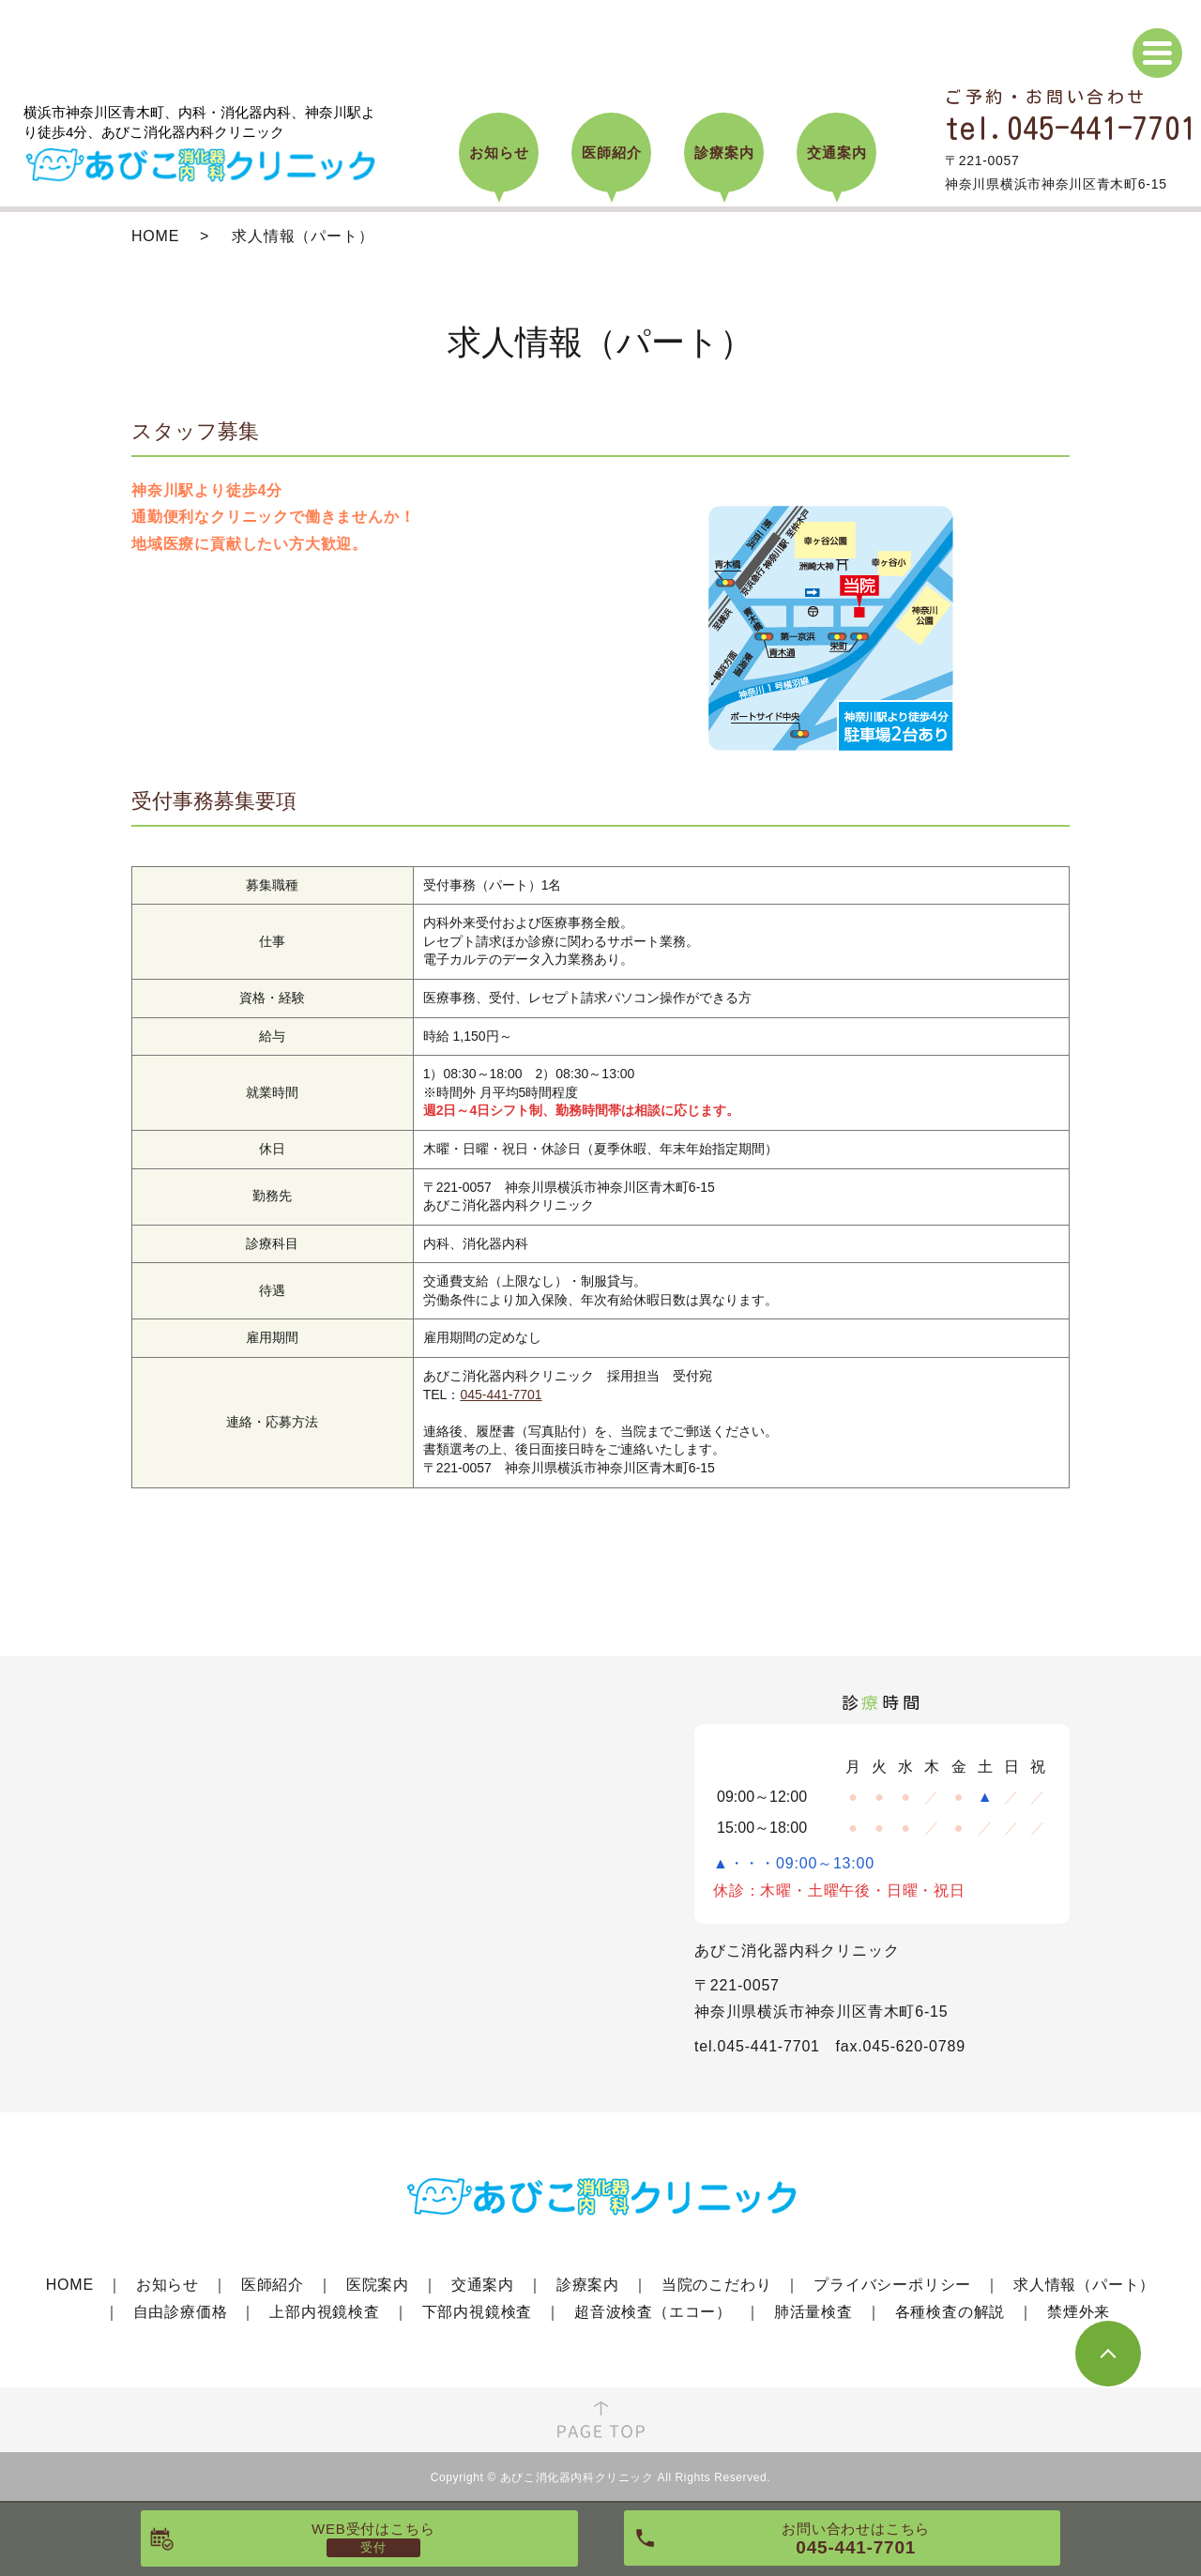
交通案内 (482, 2285)
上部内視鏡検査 (324, 2312)
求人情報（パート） (1084, 2285)
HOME (155, 236)
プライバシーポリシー (892, 2285)
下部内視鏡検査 (477, 2312)
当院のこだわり (716, 2285)
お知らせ (167, 2285)
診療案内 (587, 2285)
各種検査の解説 (950, 2312)
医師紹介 (272, 2285)
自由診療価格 (180, 2312)
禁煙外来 (1078, 2312)
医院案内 (377, 2285)
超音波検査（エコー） (653, 2312)
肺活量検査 (813, 2312)
